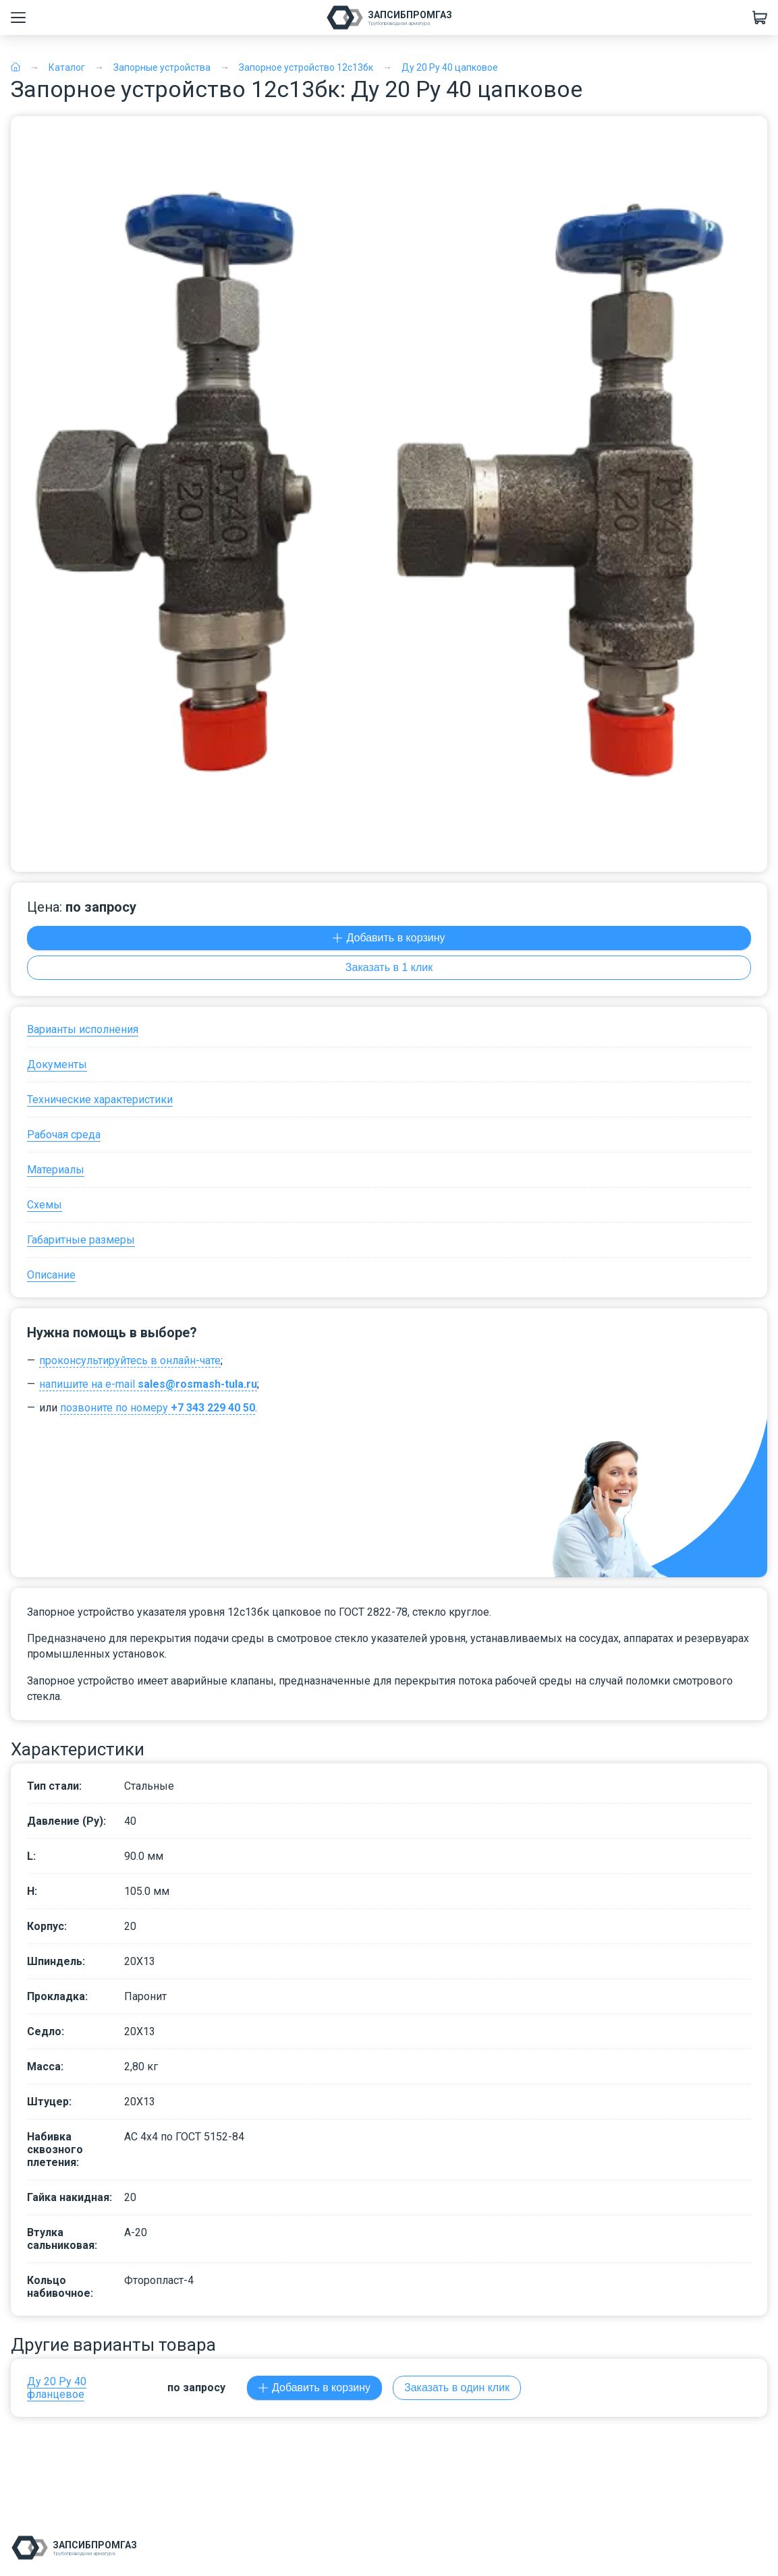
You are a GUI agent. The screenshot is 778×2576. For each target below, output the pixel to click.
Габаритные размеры (81, 1239)
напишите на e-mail (148, 1384)
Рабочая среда (64, 1134)
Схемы (44, 1204)
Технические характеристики (100, 1099)
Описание (51, 1274)
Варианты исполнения (82, 1029)
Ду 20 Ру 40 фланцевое (56, 2388)
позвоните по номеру (157, 1407)
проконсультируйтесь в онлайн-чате (130, 1360)
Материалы (55, 1169)
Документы (57, 1064)
